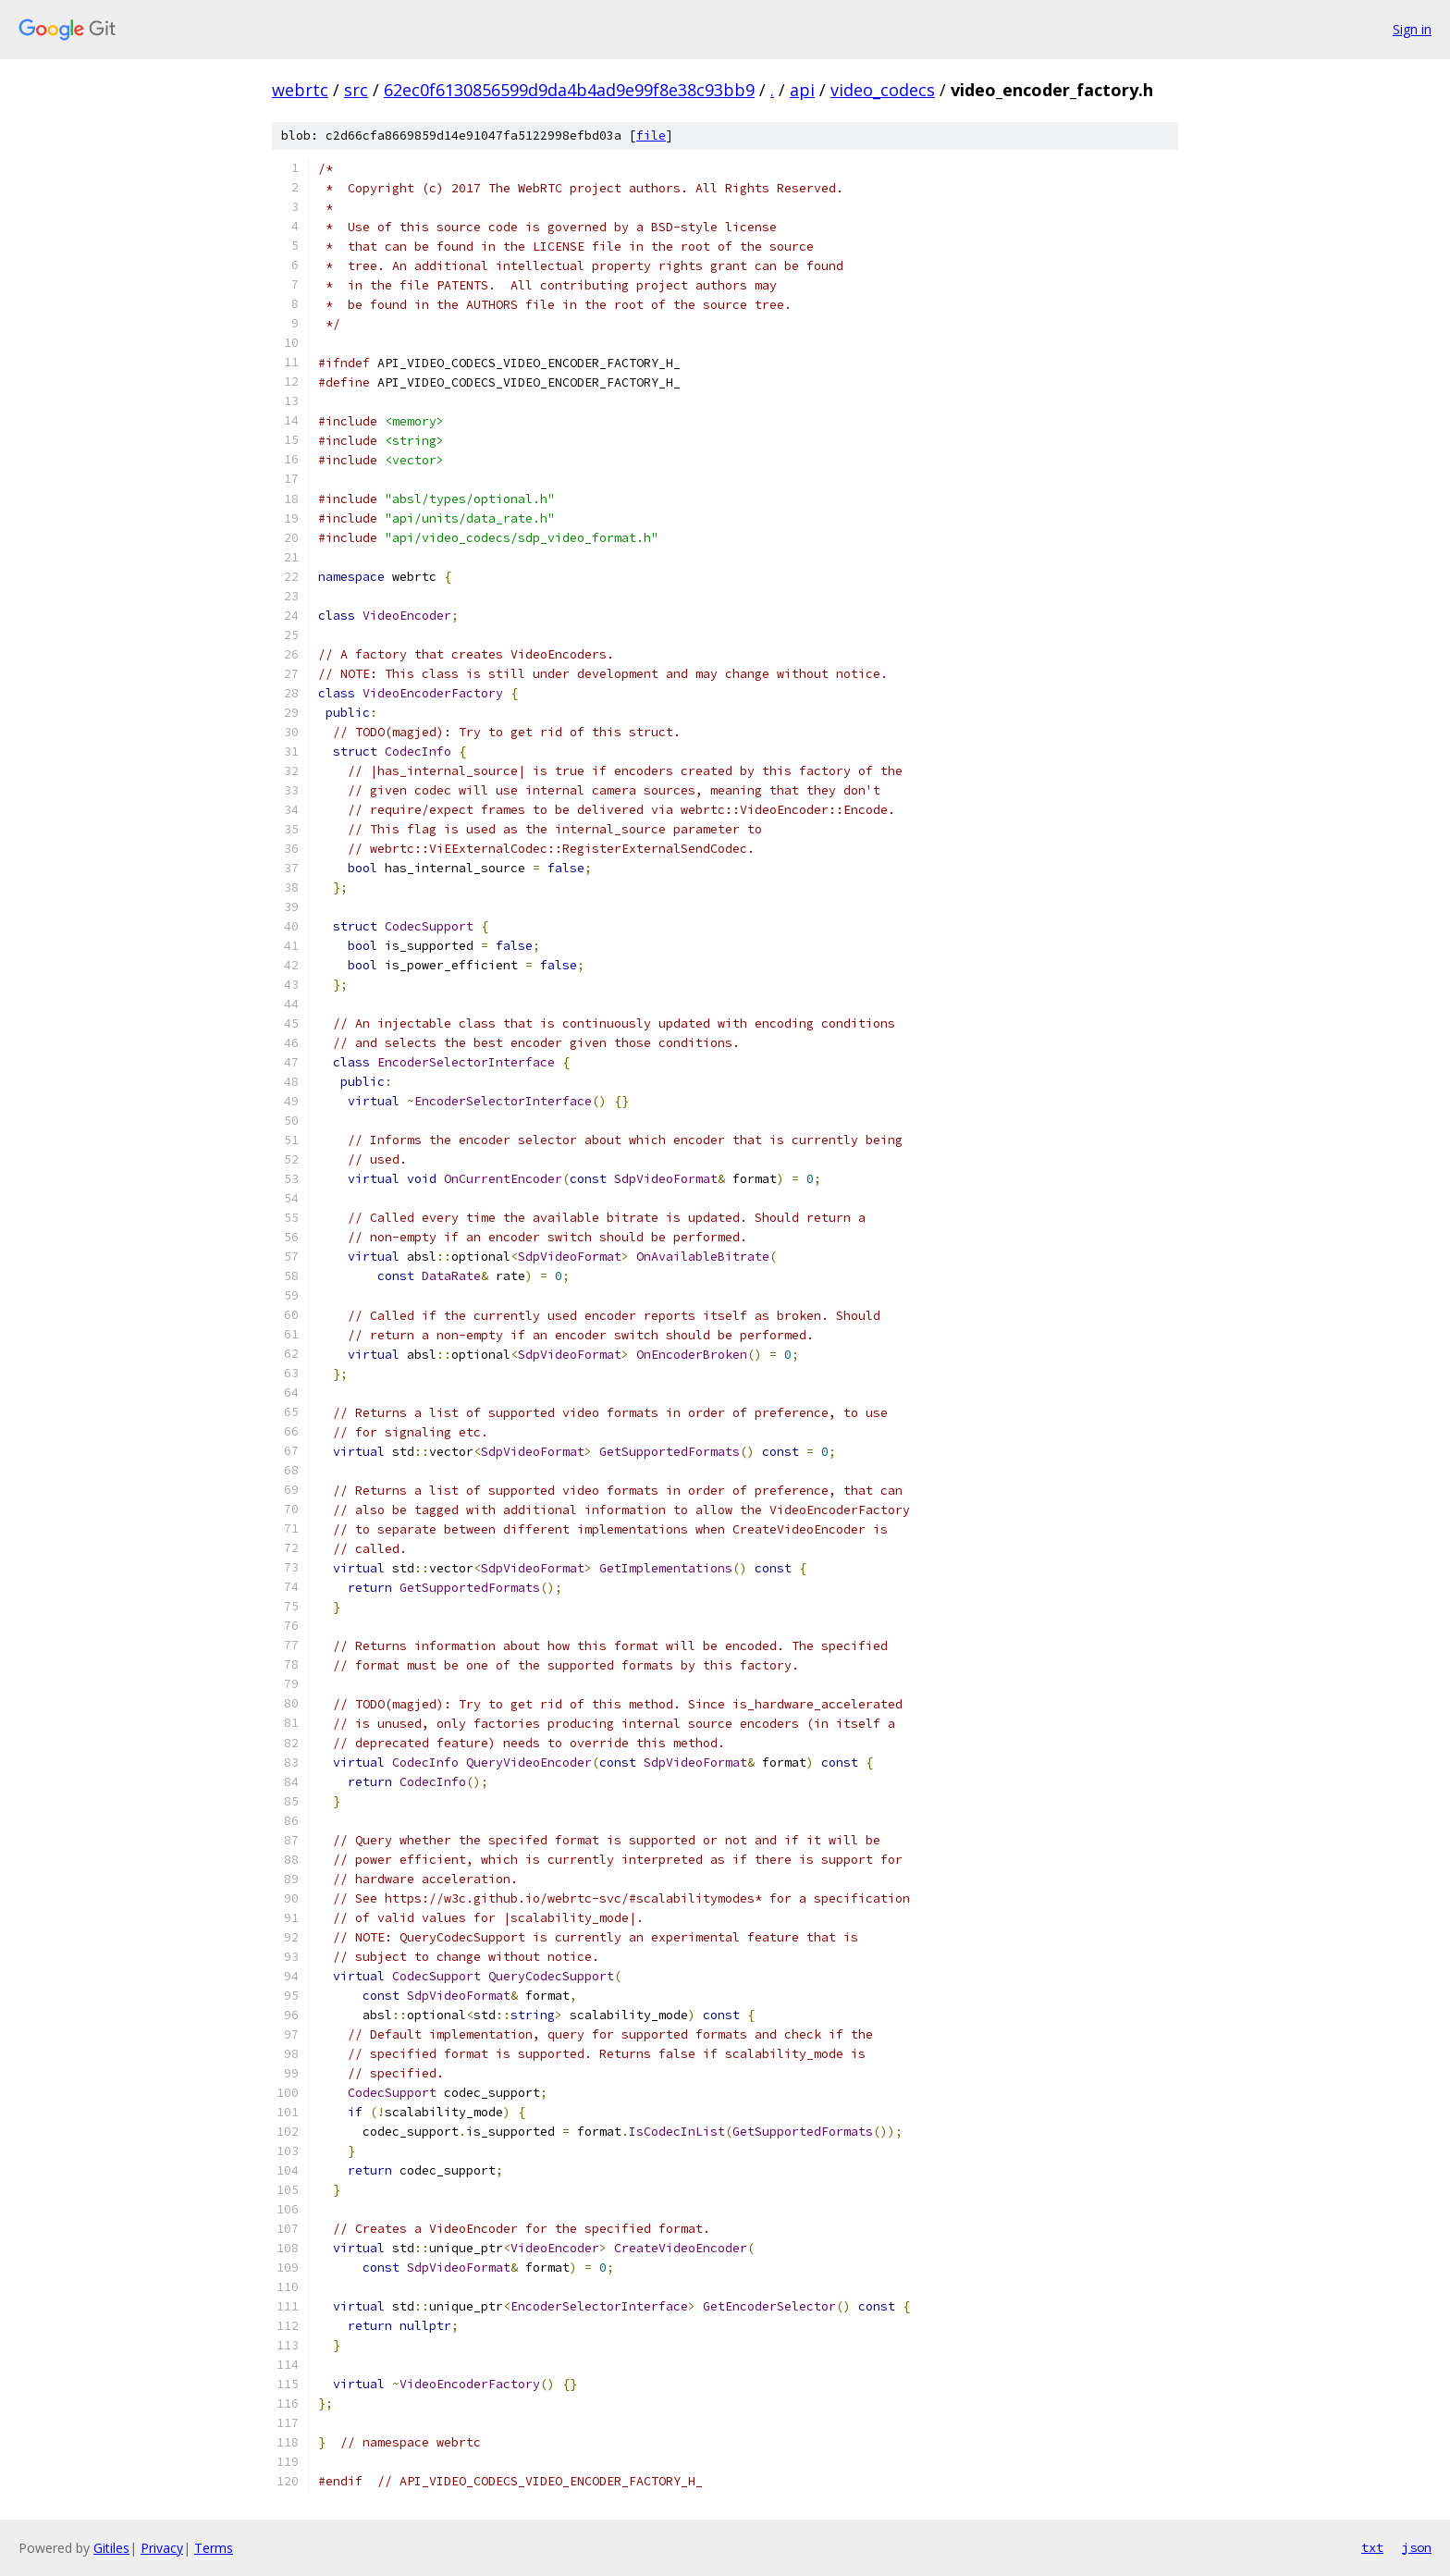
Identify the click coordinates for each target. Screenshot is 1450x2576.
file (651, 135)
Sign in (1412, 29)
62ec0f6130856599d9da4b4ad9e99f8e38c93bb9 (569, 90)
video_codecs (882, 90)
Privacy (162, 2548)
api (802, 90)
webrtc (300, 90)
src (356, 90)
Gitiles (111, 2548)
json (1417, 2547)
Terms (213, 2548)
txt (1372, 2547)
